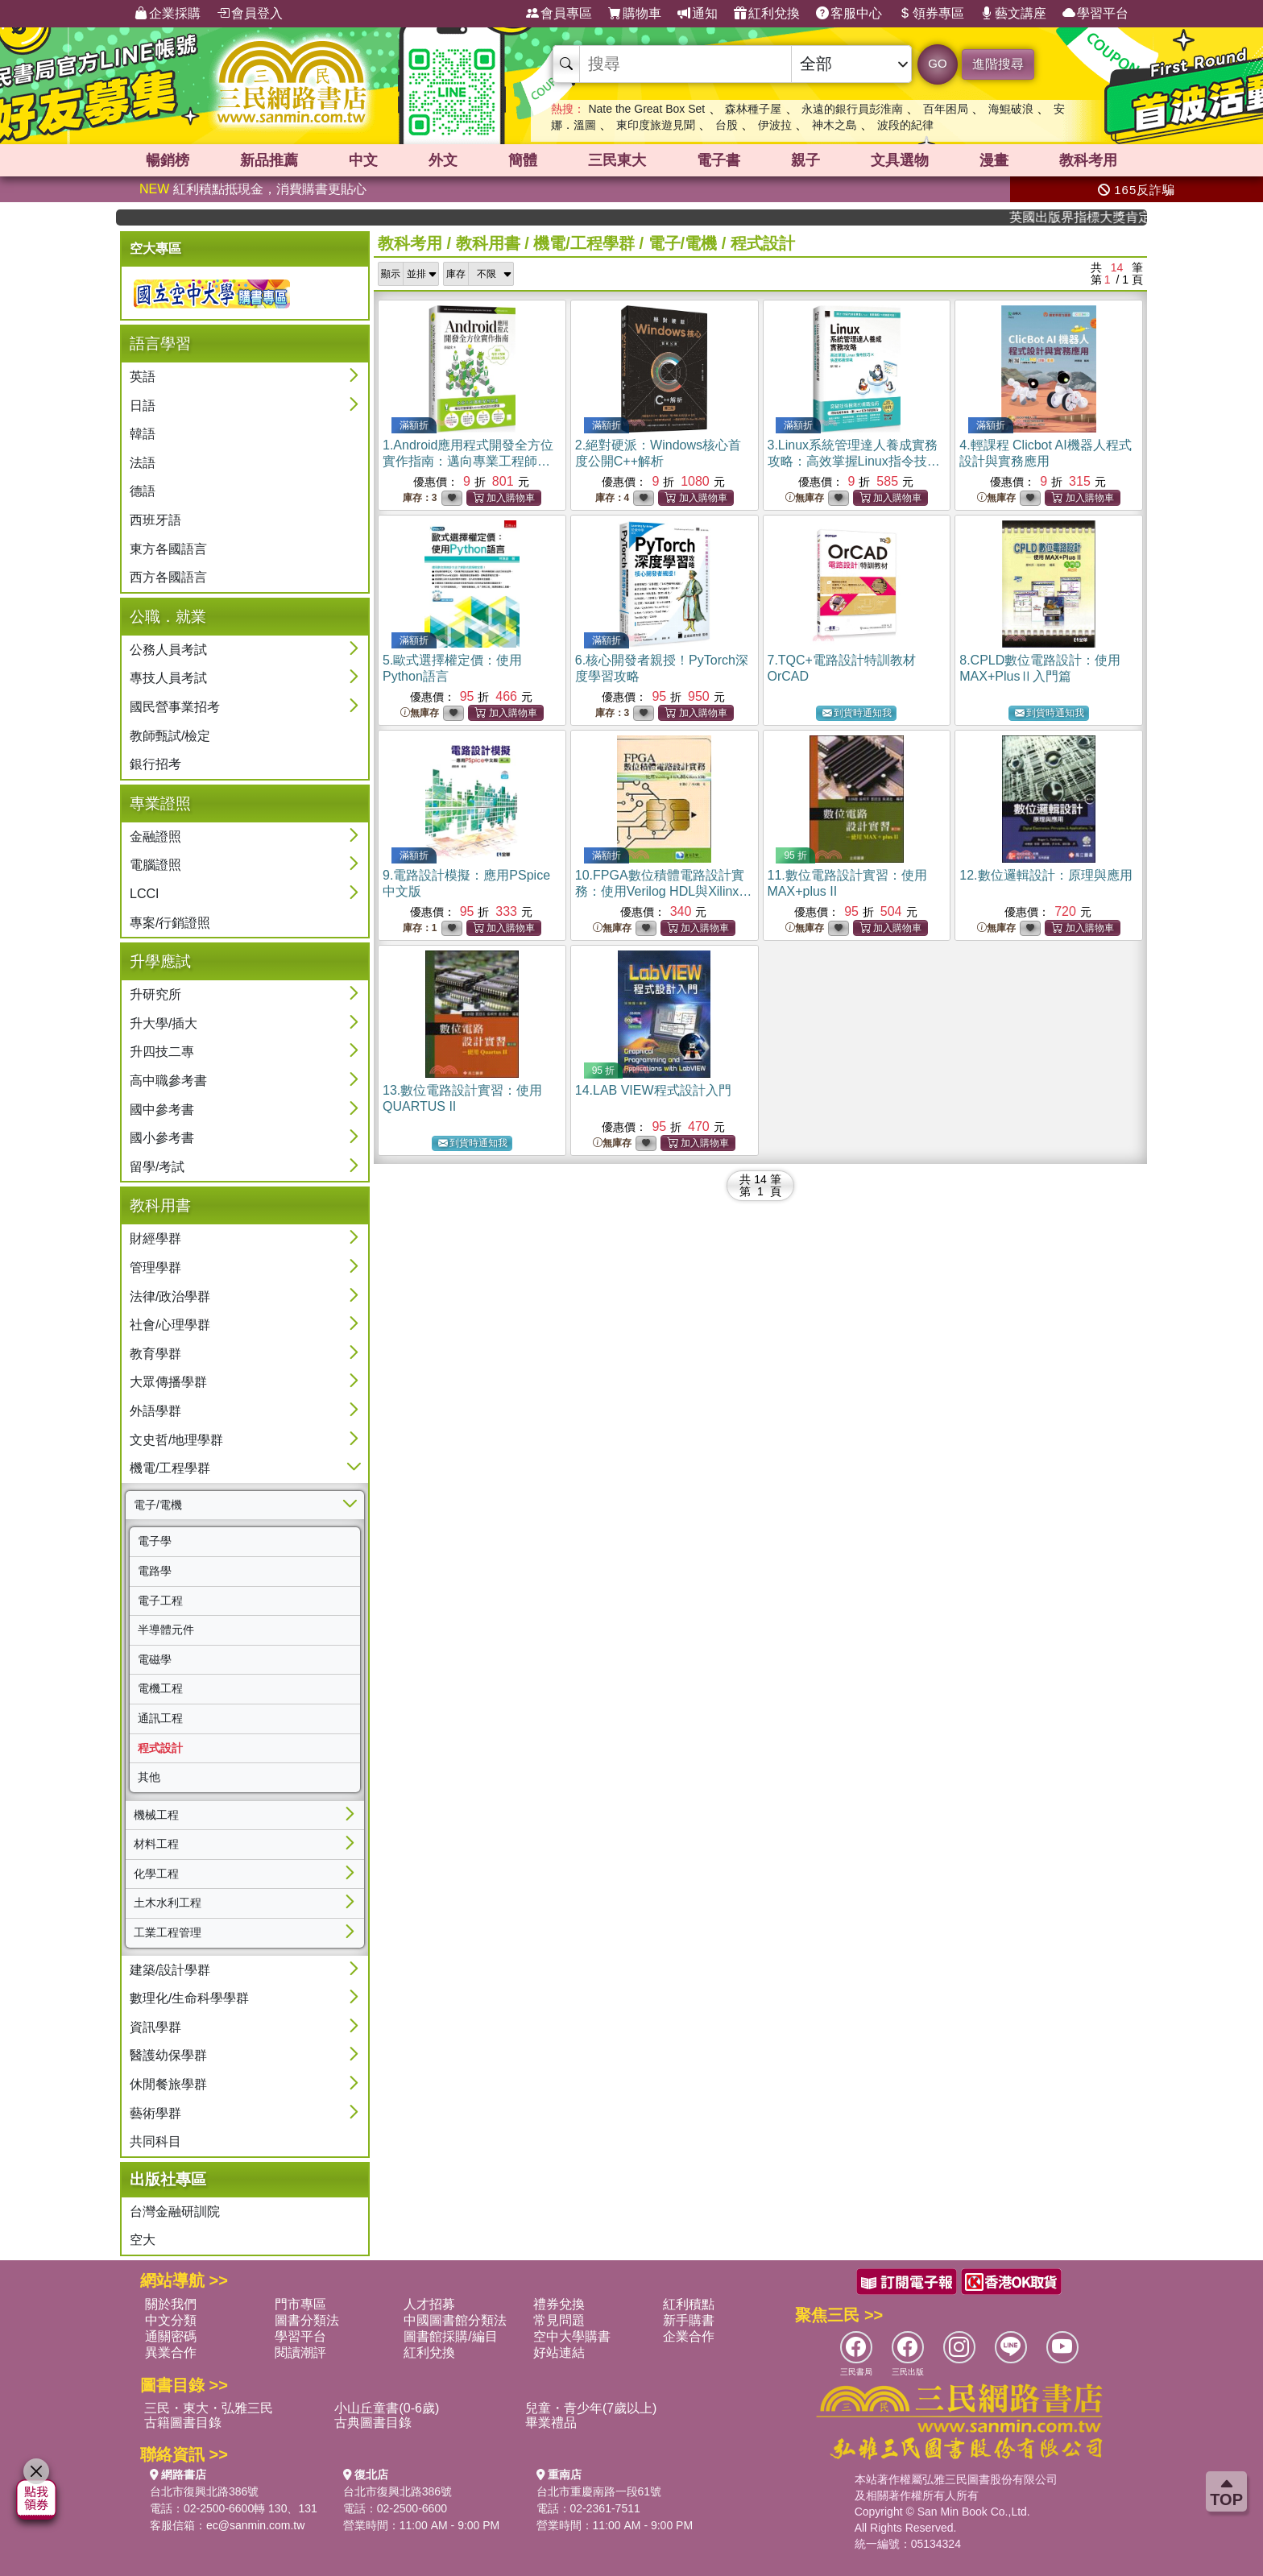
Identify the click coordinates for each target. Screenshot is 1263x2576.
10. (663, 891)
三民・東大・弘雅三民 (208, 2408)
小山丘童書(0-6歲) (386, 2408)
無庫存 (804, 498)
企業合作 (688, 2336)
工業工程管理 (167, 1932)
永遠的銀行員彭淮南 (852, 108)
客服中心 (849, 13)
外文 (443, 160)
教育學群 (155, 1353)
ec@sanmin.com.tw (255, 2525)
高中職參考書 (168, 1080)
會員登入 (250, 13)
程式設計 (160, 1747)
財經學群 (155, 1238)
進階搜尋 (998, 64)
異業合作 (171, 2352)
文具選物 (900, 160)
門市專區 (300, 2304)
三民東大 (617, 160)
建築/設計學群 (170, 1970)
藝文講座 (1013, 13)
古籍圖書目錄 (183, 2422)
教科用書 (488, 243)
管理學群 (155, 1267)
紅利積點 (688, 2304)
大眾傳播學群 (168, 1382)
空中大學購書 (572, 2336)
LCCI (144, 894)
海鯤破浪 (1010, 108)
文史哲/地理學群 (176, 1440)
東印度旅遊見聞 (655, 124)
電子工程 (160, 1600)
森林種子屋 (753, 108)
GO (937, 63)
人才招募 (429, 2304)
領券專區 (931, 13)
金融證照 (155, 836)
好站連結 (559, 2352)
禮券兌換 (559, 2304)
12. (1045, 875)
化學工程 (156, 1873)
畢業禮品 (551, 2422)
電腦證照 (155, 865)
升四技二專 (162, 1051)
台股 (726, 124)
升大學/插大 (163, 1023)
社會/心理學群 (170, 1324)
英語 (142, 376)
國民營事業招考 (175, 707)
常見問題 (559, 2320)
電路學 (155, 1570)
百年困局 (945, 108)
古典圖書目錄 (373, 2422)
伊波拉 (775, 124)
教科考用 (1088, 160)
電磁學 (155, 1659)
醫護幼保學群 (168, 2055)
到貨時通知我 (857, 713)
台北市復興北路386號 (204, 2491)
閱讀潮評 (300, 2352)
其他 (149, 1776)
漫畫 (993, 160)
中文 (363, 160)
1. (468, 461)
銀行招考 (155, 764)
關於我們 (171, 2304)
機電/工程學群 (170, 1468)
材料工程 (156, 1843)
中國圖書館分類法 (455, 2320)
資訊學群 (155, 2027)
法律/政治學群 (170, 1296)
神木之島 (834, 124)
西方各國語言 (168, 577)
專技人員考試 (168, 678)
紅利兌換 (767, 13)
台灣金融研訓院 (175, 2211)
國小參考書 (162, 1138)
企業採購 (168, 13)
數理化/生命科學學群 (189, 1998)
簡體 (522, 160)
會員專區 (559, 13)
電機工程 (160, 1688)
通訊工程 (160, 1718)
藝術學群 (155, 2113)
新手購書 (688, 2320)
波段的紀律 (905, 124)
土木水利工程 (167, 1902)
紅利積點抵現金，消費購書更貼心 (252, 189)
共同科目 (155, 2141)
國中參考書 (162, 1109)
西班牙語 (155, 520)
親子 (805, 160)
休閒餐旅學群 (168, 2084)
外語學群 (155, 1411)
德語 (142, 491)
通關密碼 (171, 2336)
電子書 (718, 160)
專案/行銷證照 (170, 923)
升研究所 (155, 994)
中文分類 (171, 2320)
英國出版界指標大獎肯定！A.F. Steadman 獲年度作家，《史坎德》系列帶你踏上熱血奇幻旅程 (1093, 217)
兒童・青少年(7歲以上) (591, 2408)
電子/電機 (158, 1504)
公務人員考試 (168, 649)
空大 (142, 2240)
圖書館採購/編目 (450, 2336)
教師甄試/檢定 (170, 736)
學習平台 (1095, 13)
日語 (142, 405)
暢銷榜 (167, 160)
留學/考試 (157, 1167)
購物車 (634, 13)
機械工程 (156, 1814)
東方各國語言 (168, 549)
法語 (142, 463)
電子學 (155, 1540)
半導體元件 (166, 1629)
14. (653, 1090)
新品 (269, 160)
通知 (697, 13)
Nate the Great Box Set (646, 108)
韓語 (142, 434)
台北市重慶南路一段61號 (599, 2491)
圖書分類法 (307, 2320)
